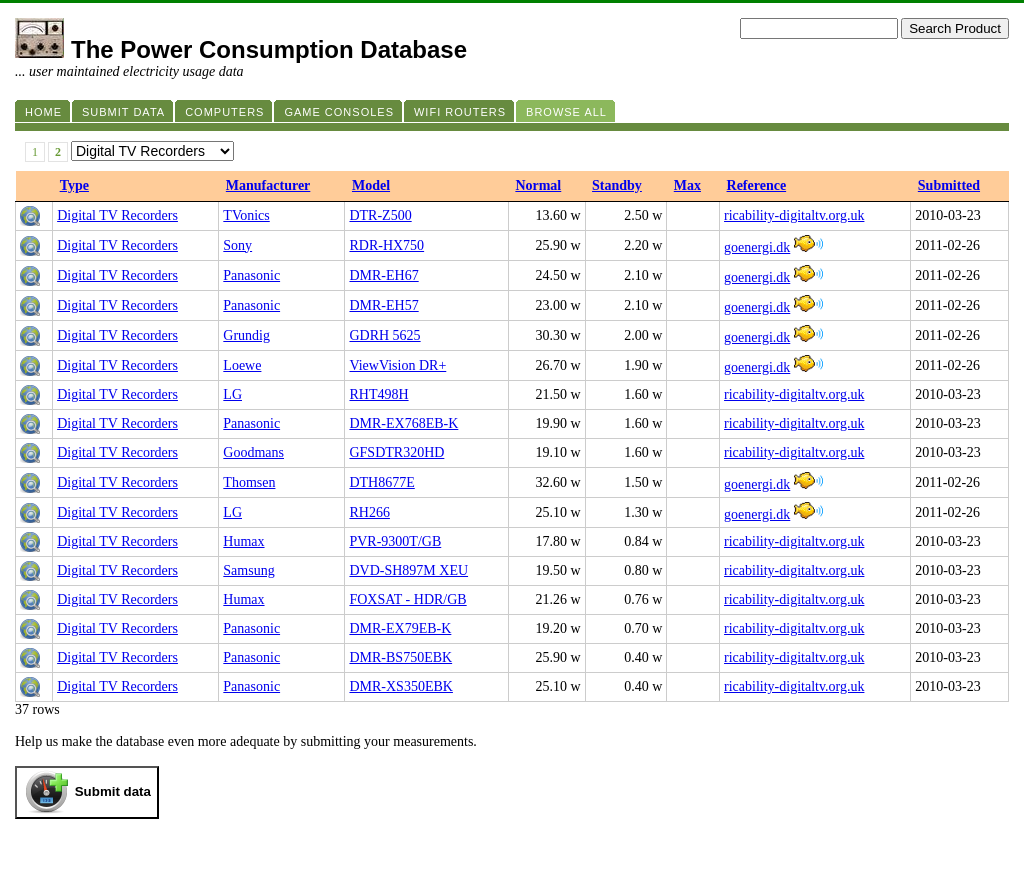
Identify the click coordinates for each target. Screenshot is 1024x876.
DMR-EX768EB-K (403, 423)
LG (232, 394)
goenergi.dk (757, 247)
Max (687, 185)
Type (74, 185)
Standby (617, 185)
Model (371, 185)
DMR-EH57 (383, 305)
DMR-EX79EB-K (400, 628)
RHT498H (378, 394)
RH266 (369, 512)
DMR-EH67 (383, 275)
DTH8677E (381, 482)
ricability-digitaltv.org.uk (794, 215)
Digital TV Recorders (117, 215)
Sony (237, 245)
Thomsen (249, 482)
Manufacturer (268, 185)
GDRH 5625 (384, 335)
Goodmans (253, 452)
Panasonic (251, 275)
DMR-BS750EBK (400, 657)
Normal (538, 185)
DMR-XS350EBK (400, 686)
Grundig (246, 335)
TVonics (246, 215)
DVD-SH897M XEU (408, 570)
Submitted (949, 185)
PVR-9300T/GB (395, 541)
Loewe (242, 365)
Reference (757, 185)
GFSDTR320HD (396, 452)
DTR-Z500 (380, 215)
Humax (243, 541)
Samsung (248, 570)
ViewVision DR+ (397, 365)
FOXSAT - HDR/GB (407, 599)
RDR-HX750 (386, 245)
